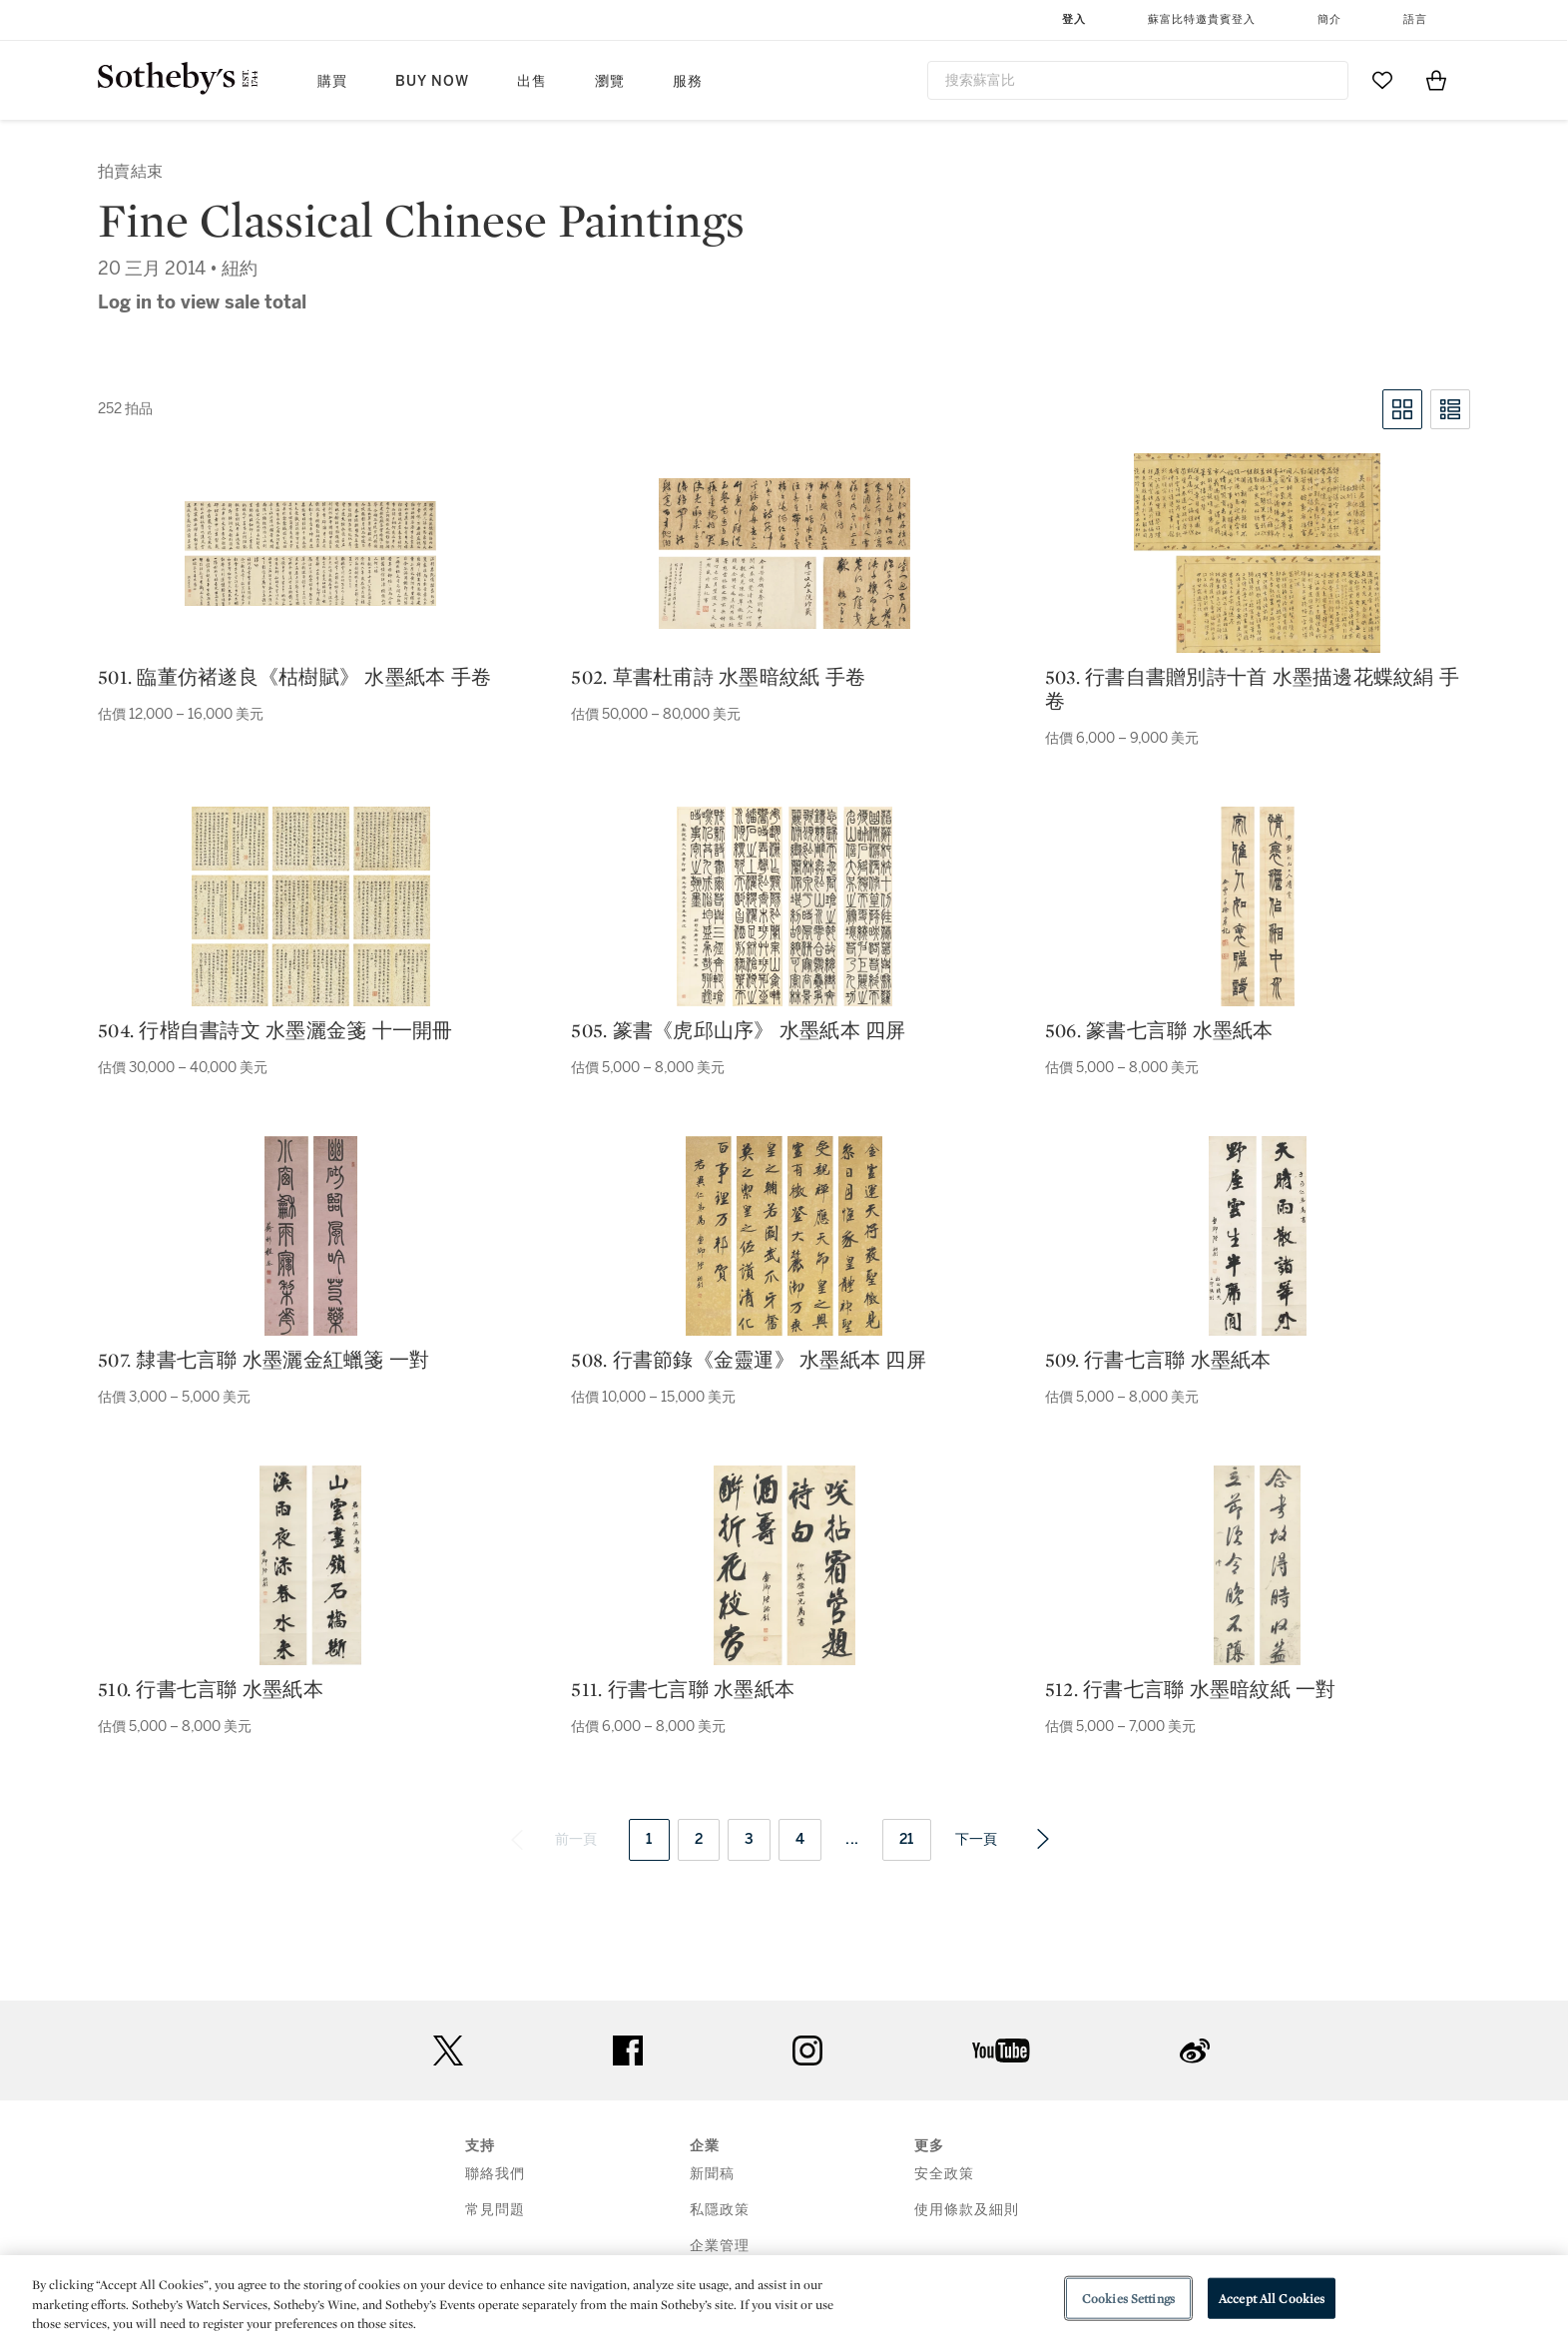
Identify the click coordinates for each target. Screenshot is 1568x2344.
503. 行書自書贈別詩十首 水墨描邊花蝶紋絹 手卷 (1252, 689)
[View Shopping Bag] (1436, 80)
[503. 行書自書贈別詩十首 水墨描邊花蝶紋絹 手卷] (1257, 553)
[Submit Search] (1325, 80)
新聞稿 (712, 2173)
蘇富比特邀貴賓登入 (1202, 19)
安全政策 (944, 2173)
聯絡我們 (495, 2173)
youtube (1001, 2050)
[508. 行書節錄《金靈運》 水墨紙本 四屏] (784, 1236)
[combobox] (1138, 80)
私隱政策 (720, 2209)
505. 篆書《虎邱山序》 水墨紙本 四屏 (738, 1030)
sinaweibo (1195, 2051)
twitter (448, 2051)
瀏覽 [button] (610, 81)
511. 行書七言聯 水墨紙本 (682, 1689)
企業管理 (720, 2245)
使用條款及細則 (966, 2209)
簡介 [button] (1329, 19)
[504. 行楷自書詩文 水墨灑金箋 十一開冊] (311, 906)
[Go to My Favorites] (1382, 80)
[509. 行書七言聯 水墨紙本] (1258, 1236)
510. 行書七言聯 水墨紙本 (210, 1689)
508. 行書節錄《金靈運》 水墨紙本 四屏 (748, 1360)
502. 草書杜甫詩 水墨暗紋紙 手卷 (718, 677)
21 (906, 1839)
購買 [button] (332, 81)
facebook (628, 2050)
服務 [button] (688, 81)
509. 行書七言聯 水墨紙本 (1158, 1360)
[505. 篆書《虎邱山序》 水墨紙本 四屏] (784, 906)
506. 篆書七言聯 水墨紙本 (1159, 1030)
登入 (1074, 19)
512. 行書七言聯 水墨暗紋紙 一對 (1190, 1689)
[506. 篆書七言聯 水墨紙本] (1258, 906)
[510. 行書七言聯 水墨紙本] (310, 1565)
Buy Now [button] (432, 81)
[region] (784, 2299)
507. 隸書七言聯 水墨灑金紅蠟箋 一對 (263, 1360)
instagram (807, 2050)
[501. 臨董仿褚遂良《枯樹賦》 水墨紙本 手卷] (310, 553)
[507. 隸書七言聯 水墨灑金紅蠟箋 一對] (310, 1236)
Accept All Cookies (1271, 2297)
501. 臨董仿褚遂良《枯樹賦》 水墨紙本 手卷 (294, 677)
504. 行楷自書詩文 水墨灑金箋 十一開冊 (275, 1030)
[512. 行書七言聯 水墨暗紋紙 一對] (1257, 1565)
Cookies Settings (1128, 2297)
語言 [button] (1415, 19)
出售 (532, 81)
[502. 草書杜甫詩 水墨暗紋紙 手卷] (784, 553)
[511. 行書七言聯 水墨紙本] (784, 1565)
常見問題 (495, 2209)
